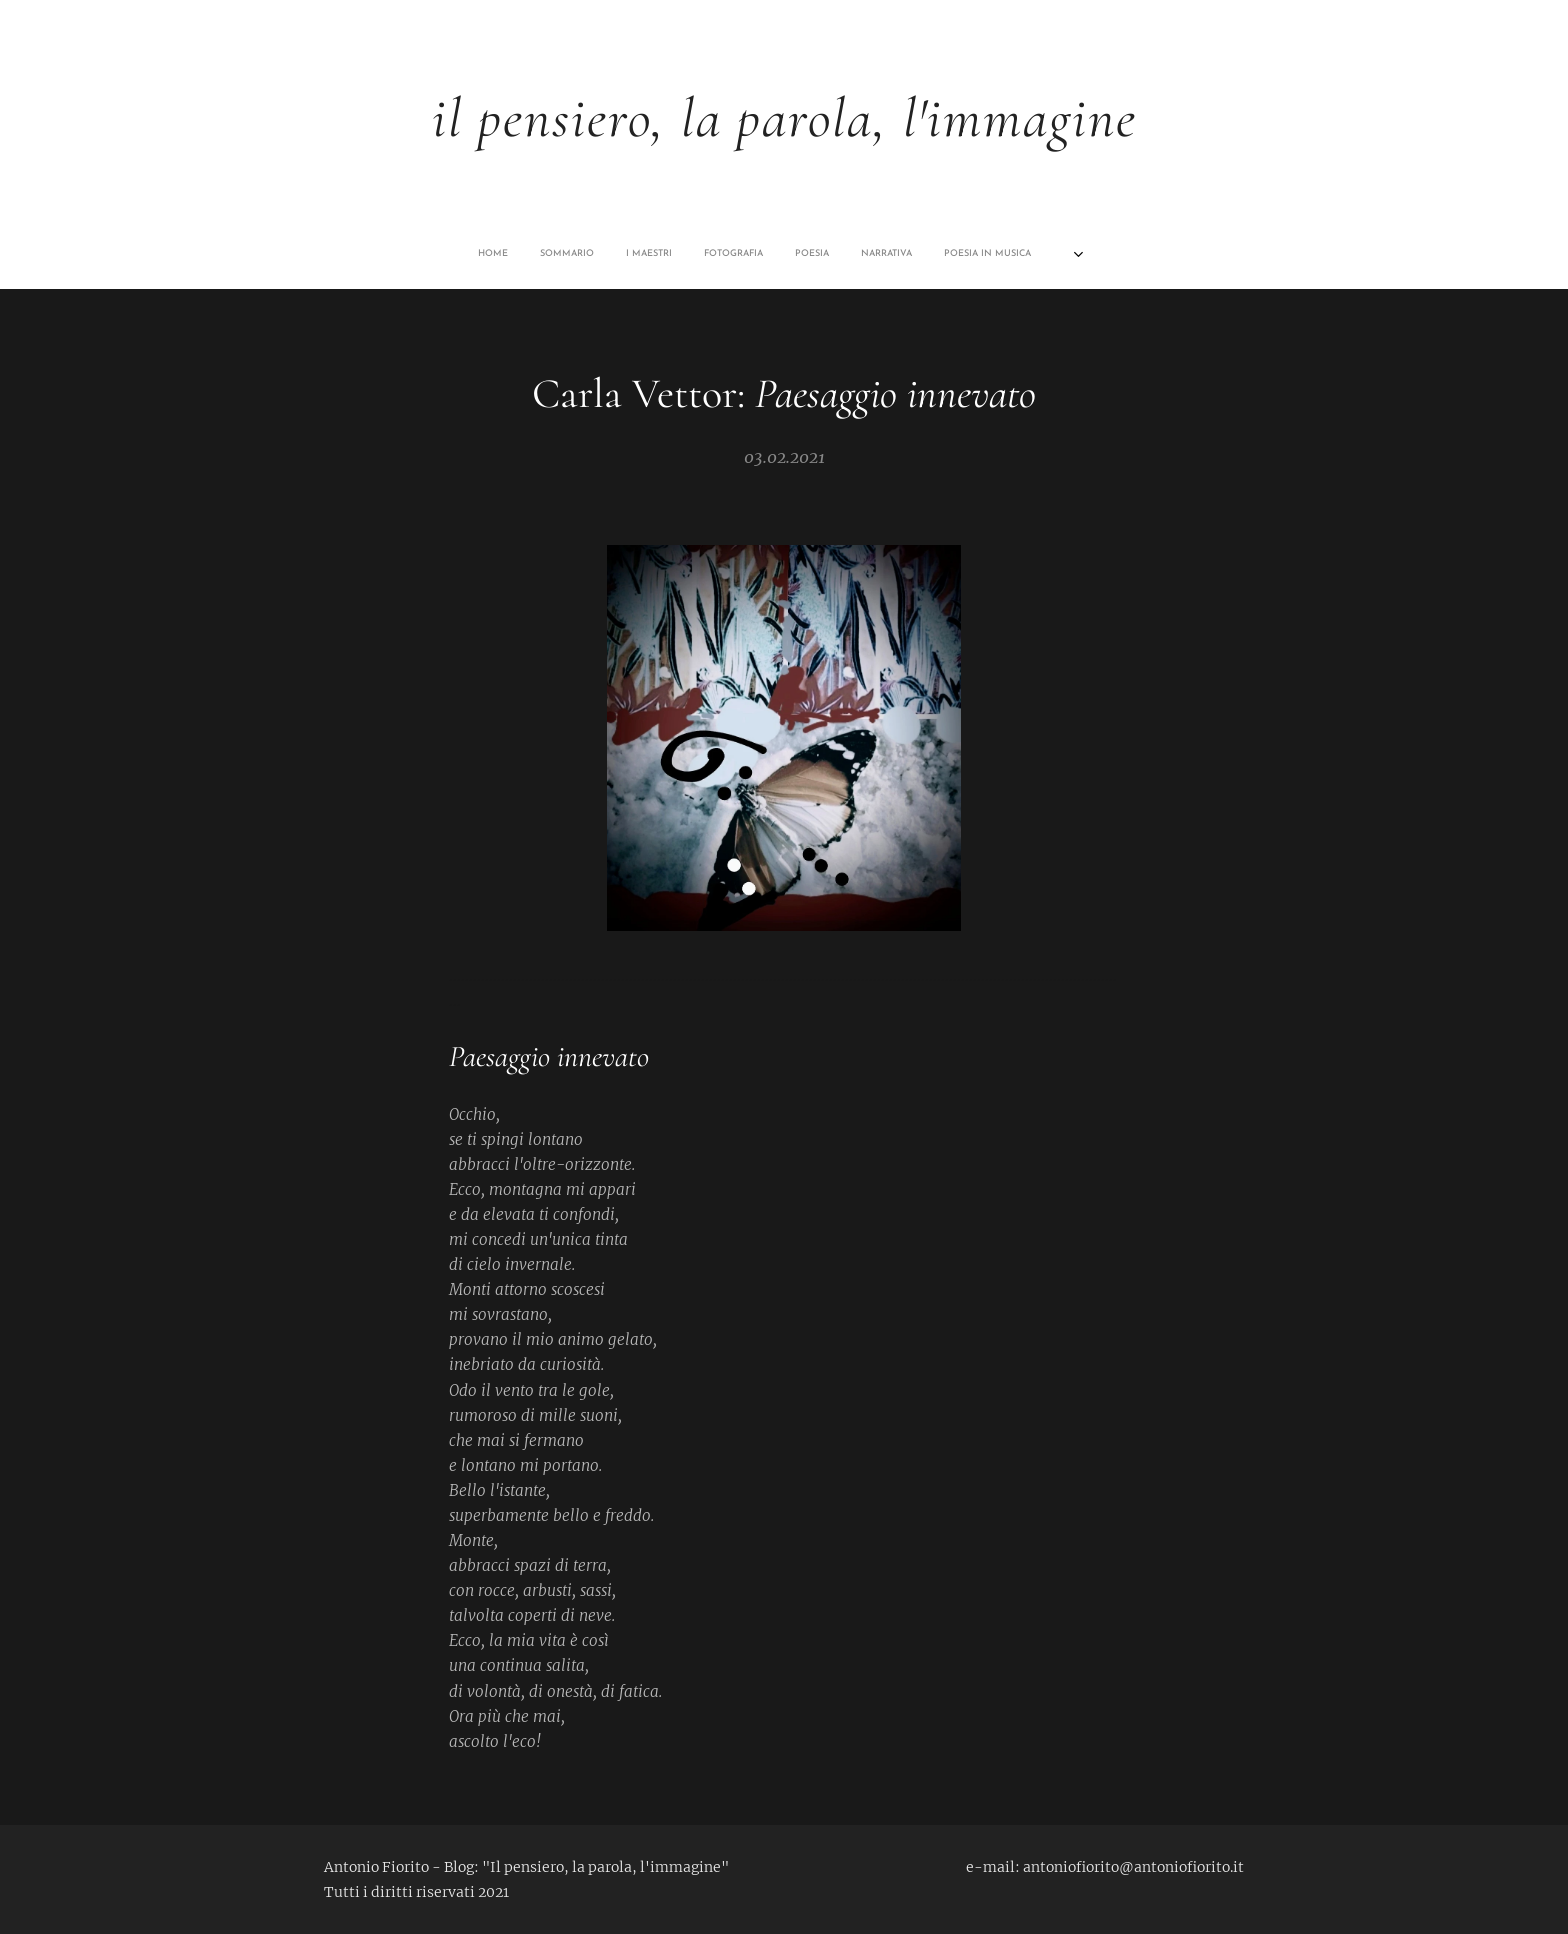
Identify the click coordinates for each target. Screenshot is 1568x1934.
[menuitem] (627, 254)
